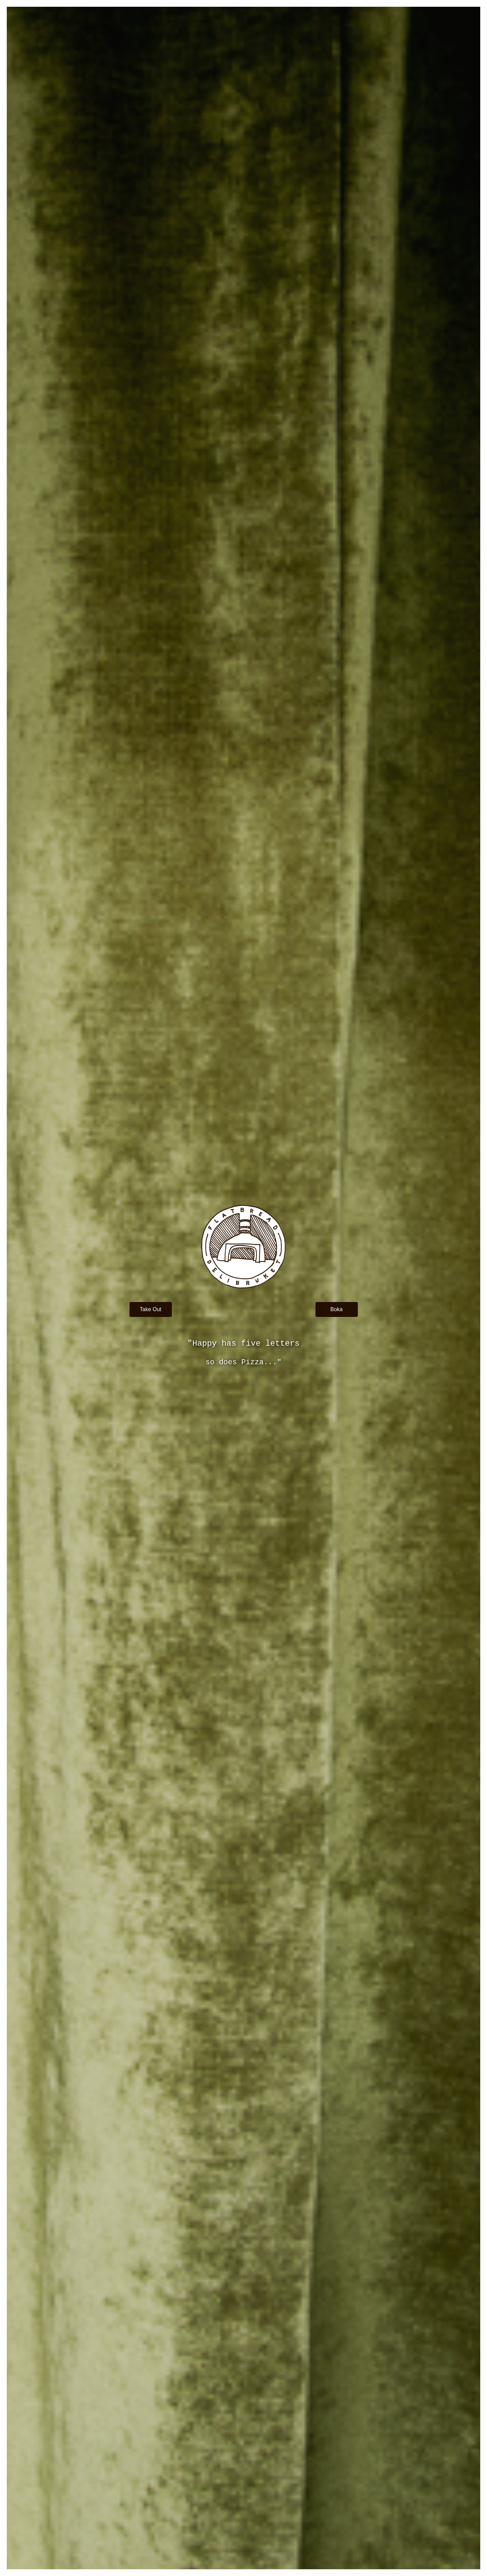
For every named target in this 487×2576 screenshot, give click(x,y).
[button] (151, 1309)
